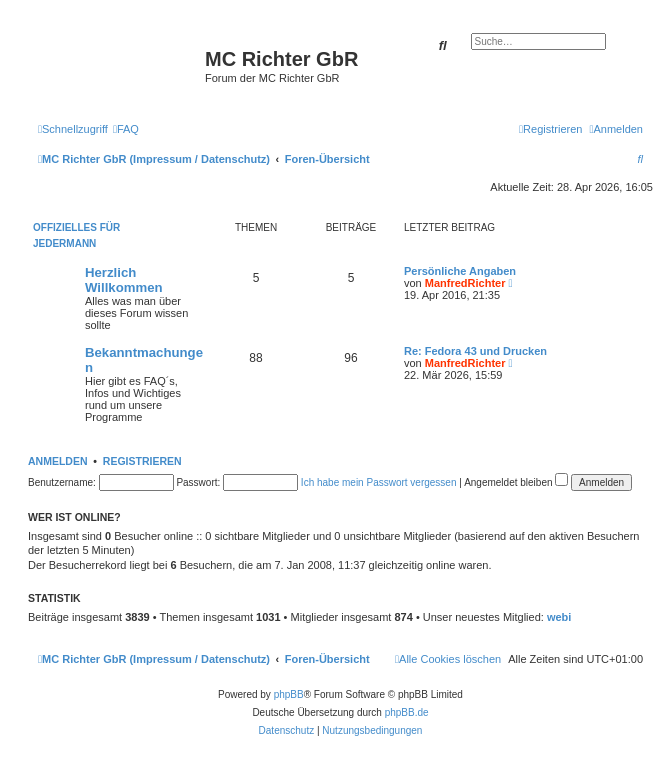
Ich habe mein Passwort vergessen (379, 482)
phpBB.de (407, 712)
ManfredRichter (465, 283)
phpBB (289, 694)
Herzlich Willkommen (124, 280)
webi (559, 617)
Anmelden (58, 461)
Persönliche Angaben (460, 271)
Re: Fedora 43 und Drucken (475, 351)
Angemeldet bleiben (516, 482)
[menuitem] (126, 129)
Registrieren (142, 461)
